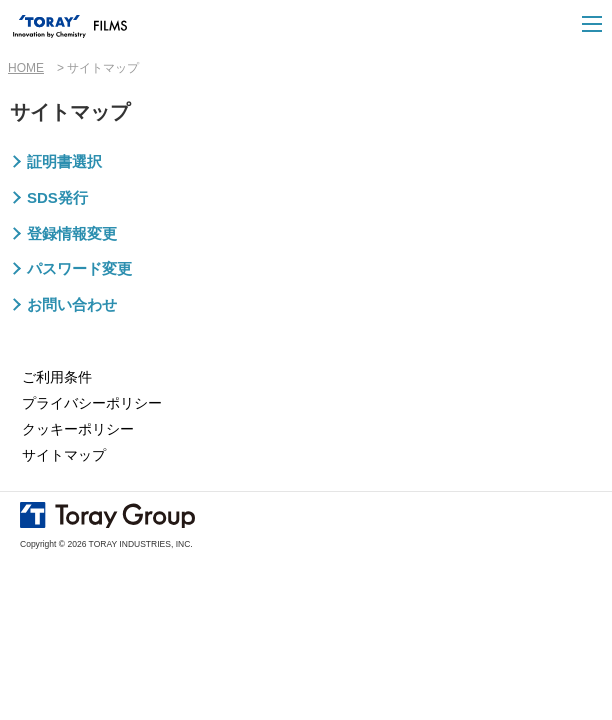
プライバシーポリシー (92, 403)
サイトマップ (64, 455)
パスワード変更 (79, 268)
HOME (26, 68)
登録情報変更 (72, 233)
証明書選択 (64, 161)
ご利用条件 (57, 377)
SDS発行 (57, 197)
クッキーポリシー (78, 429)
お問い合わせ (72, 304)
